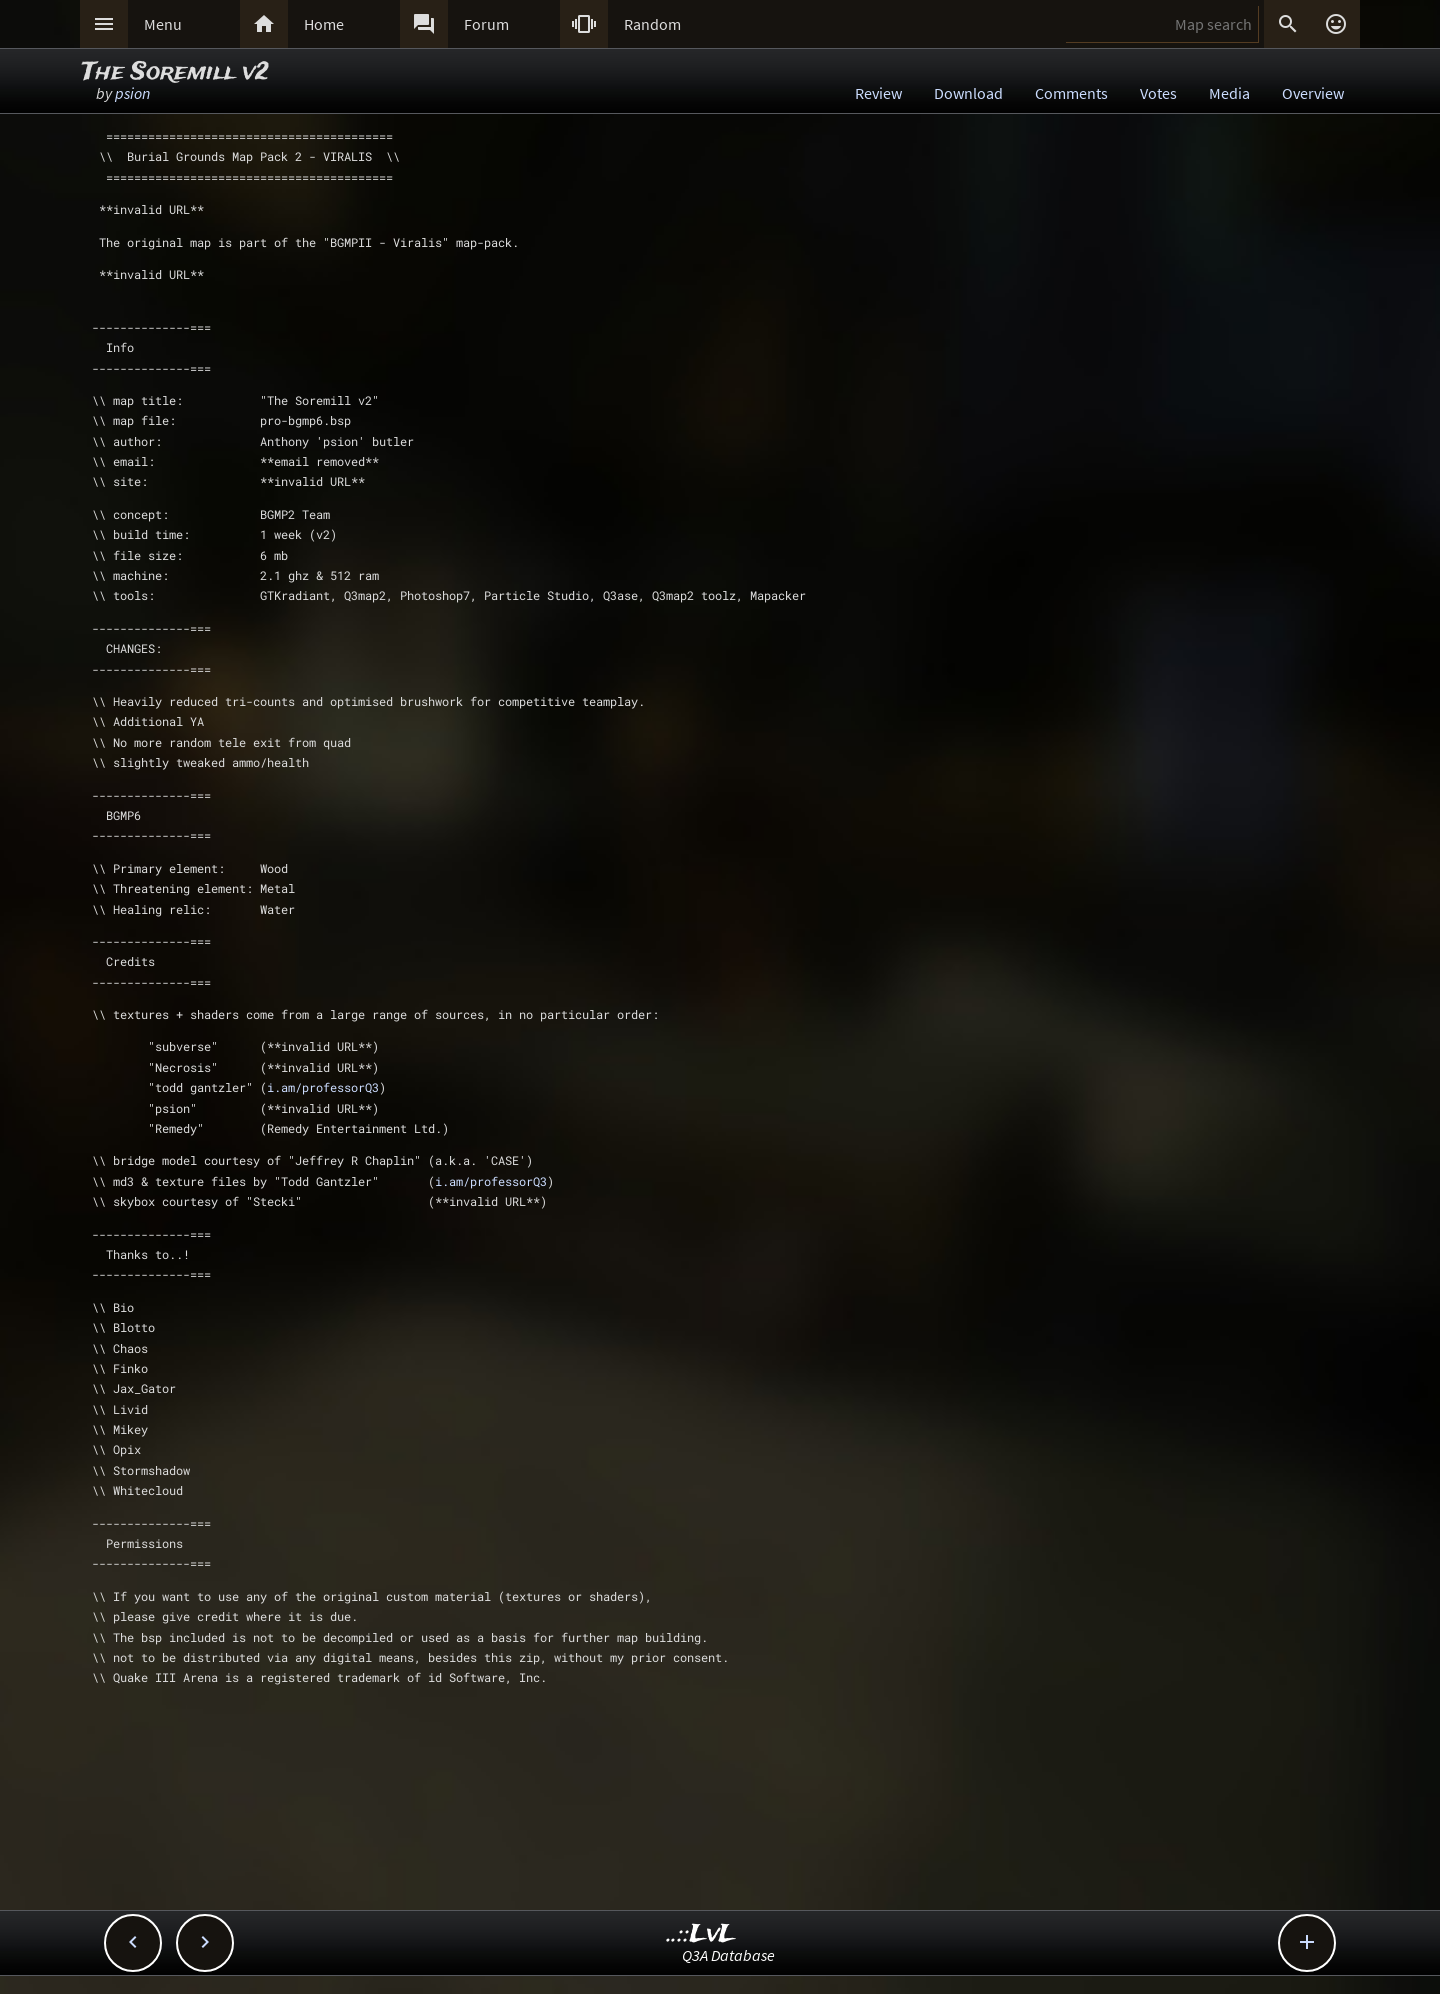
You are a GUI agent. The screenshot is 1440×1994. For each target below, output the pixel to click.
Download (968, 93)
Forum (486, 24)
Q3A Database (728, 1955)
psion (132, 93)
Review (878, 93)
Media (1229, 93)
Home (324, 24)
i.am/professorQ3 (323, 1087)
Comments (1071, 93)
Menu (163, 24)
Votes (1158, 93)
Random (652, 24)
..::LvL (701, 1934)
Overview (1313, 93)
